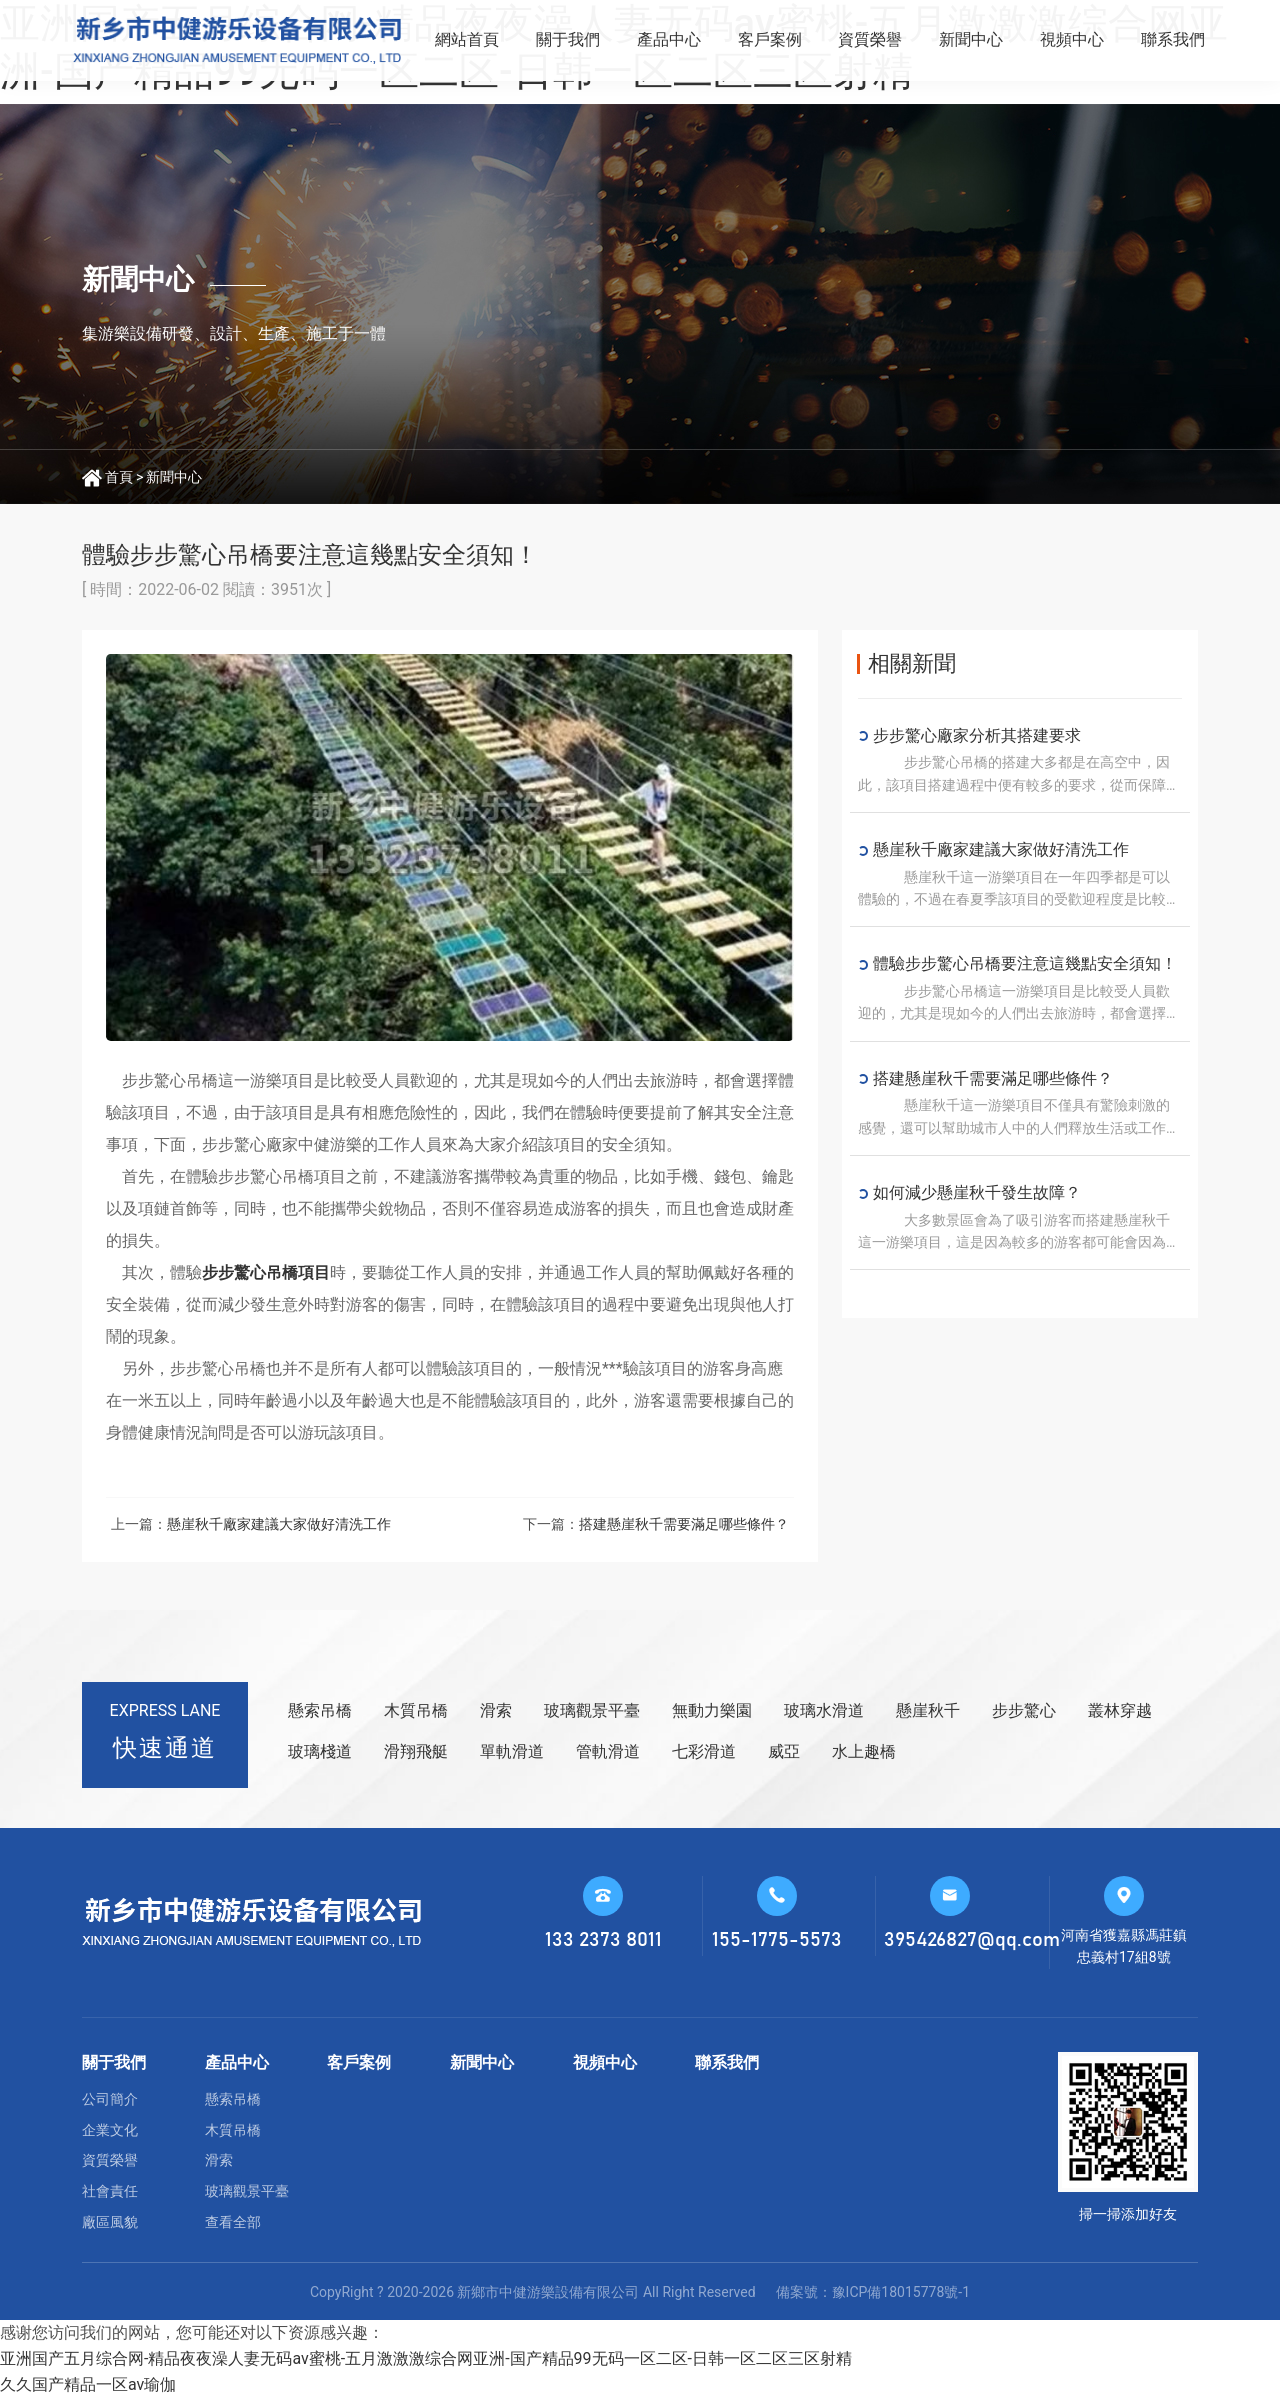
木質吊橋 (416, 1710)
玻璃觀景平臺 (592, 1710)
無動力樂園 (712, 1710)
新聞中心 (971, 39)
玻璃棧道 (320, 1751)
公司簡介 (110, 2099)
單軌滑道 (512, 1751)
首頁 (119, 477)
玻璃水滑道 (824, 1710)
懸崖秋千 (928, 1710)
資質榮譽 (870, 39)
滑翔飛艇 (416, 1751)
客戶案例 (770, 39)
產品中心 (669, 39)
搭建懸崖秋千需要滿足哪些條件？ (684, 1524)
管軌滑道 (608, 1751)
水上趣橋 (864, 1751)
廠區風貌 (110, 2222)
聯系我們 (1173, 39)
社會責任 (110, 2191)
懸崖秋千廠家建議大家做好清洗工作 (279, 1524)
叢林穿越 (1120, 1710)
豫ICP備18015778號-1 (901, 2292)
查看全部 (233, 2222)
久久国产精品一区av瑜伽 (88, 2384)
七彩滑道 (704, 1751)
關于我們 (568, 39)
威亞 (784, 1751)
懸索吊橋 (320, 1710)
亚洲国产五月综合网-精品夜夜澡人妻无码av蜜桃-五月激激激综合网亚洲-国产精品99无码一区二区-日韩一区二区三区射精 (426, 2358)
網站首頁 (467, 39)
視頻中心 (1072, 39)
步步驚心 (1024, 1710)
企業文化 (110, 2130)
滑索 (496, 1710)
